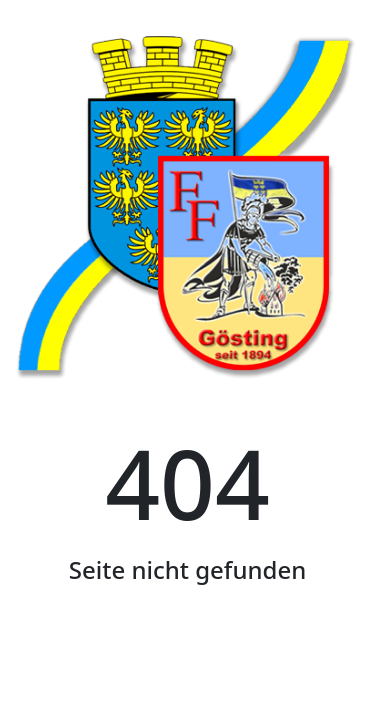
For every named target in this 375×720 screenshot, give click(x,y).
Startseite (187, 662)
